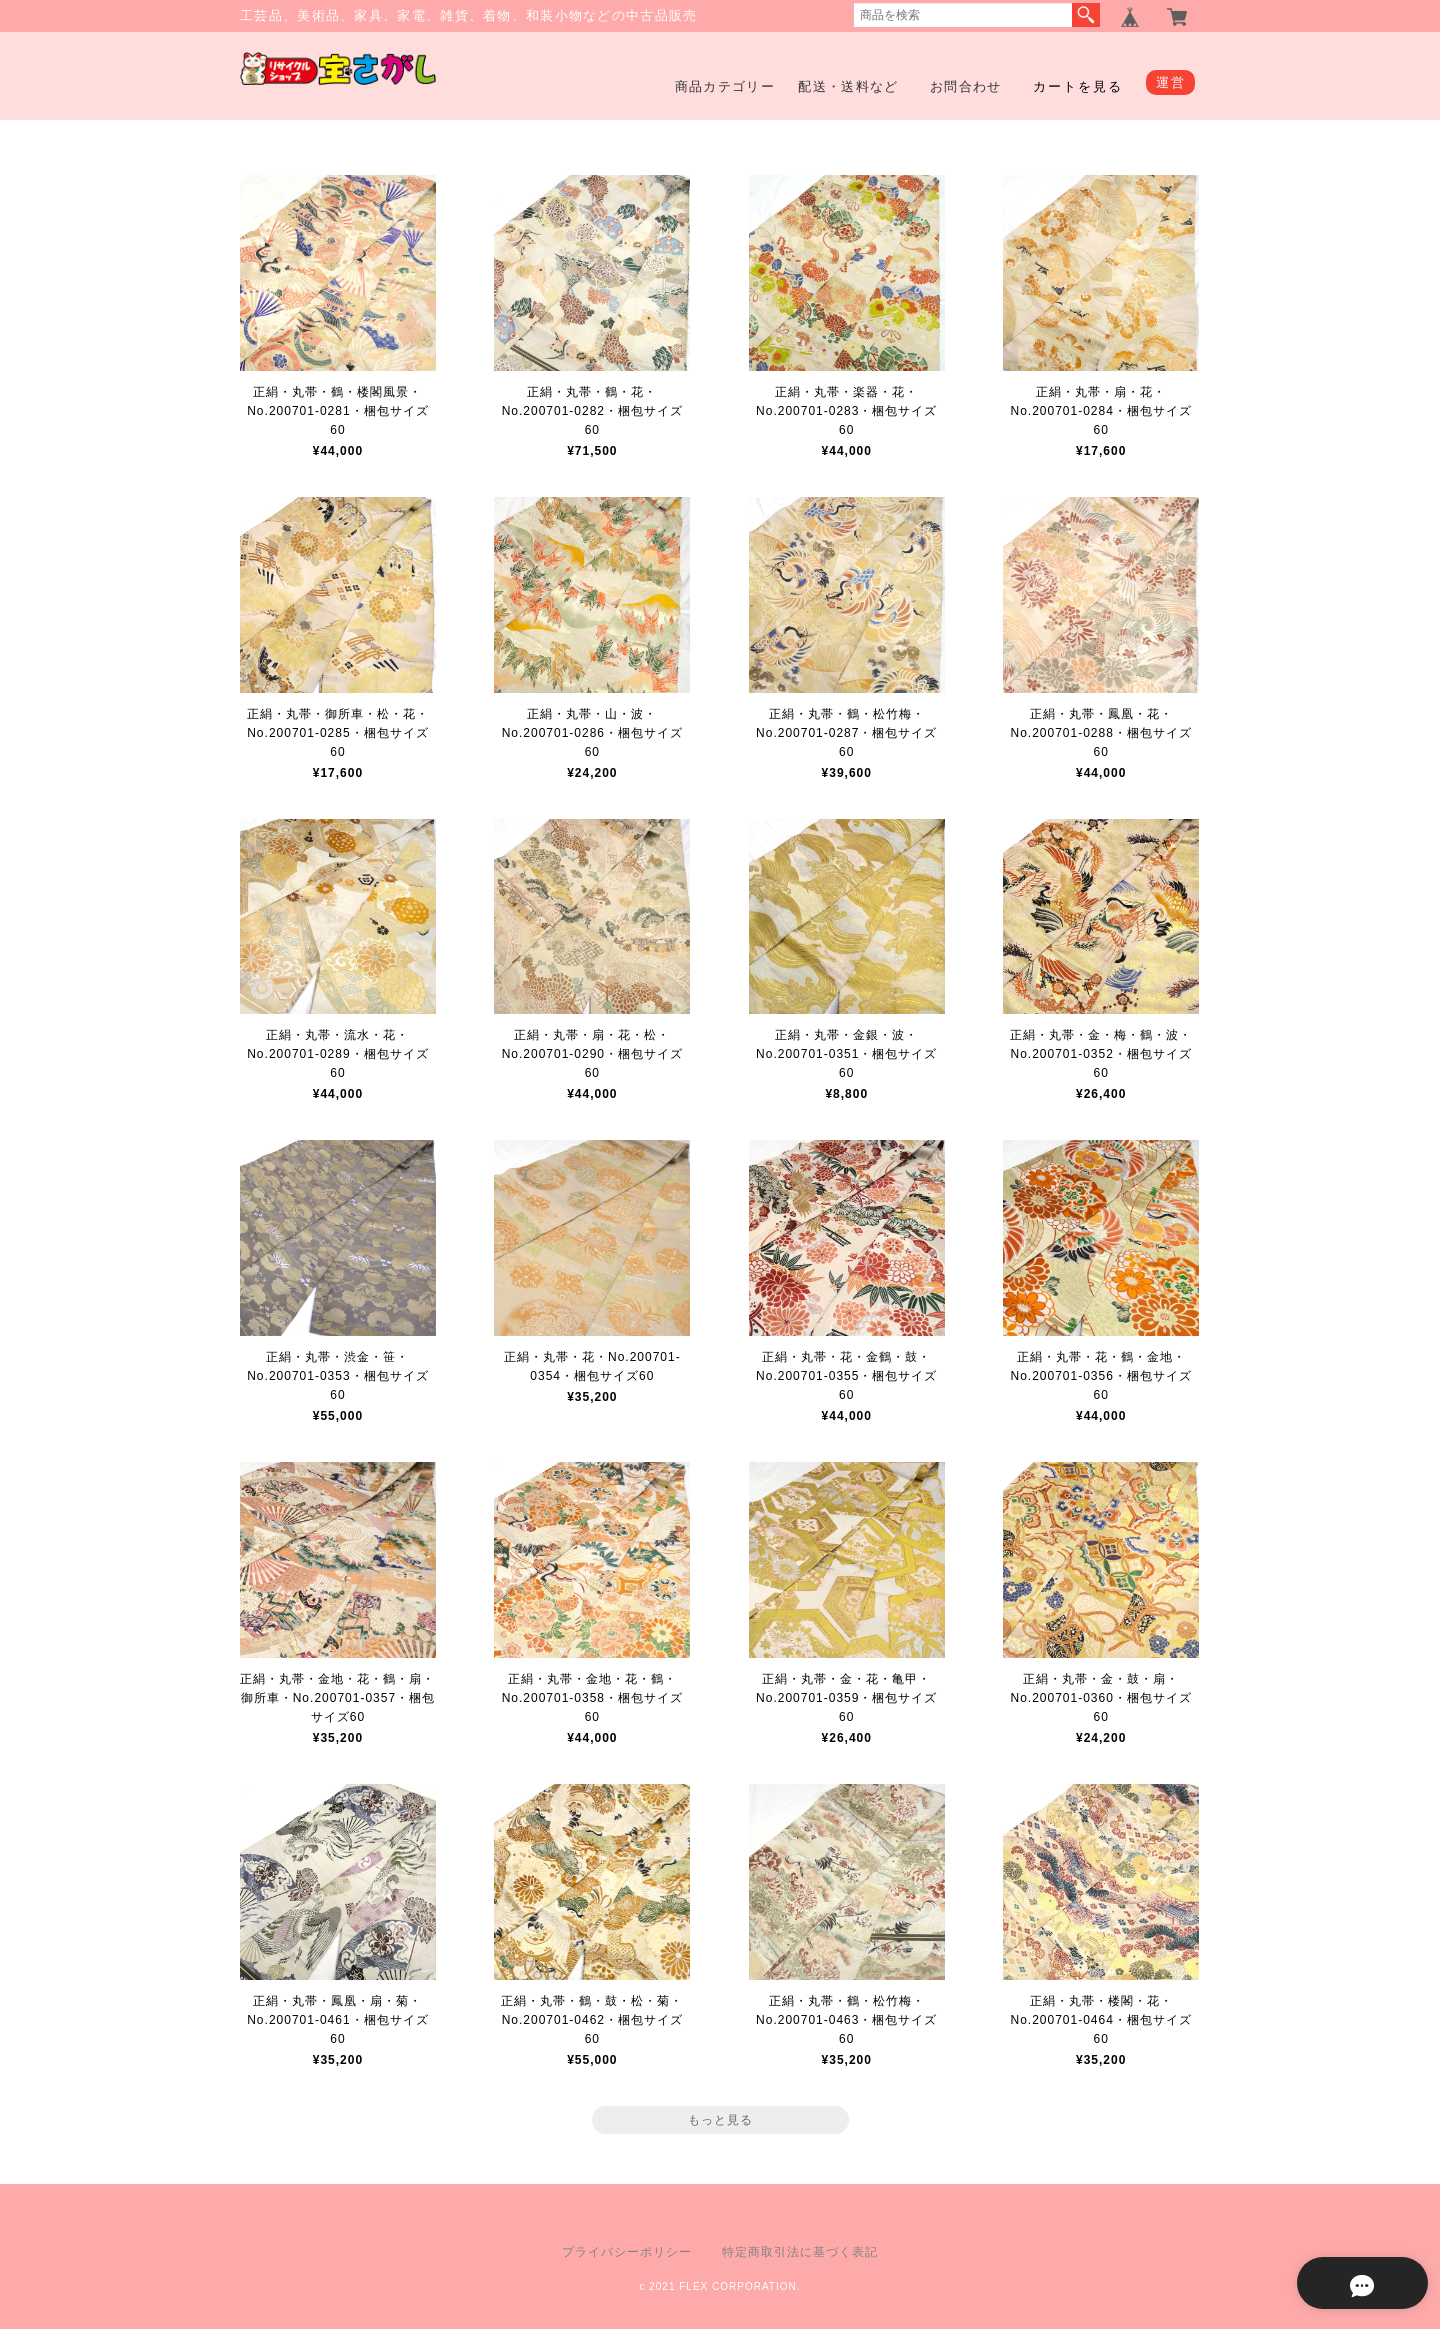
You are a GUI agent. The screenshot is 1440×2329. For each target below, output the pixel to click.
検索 (1086, 15)
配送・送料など (848, 86)
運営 (1170, 82)
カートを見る (1078, 86)
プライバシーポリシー (627, 2252)
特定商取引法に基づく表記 (800, 2252)
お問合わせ (966, 86)
